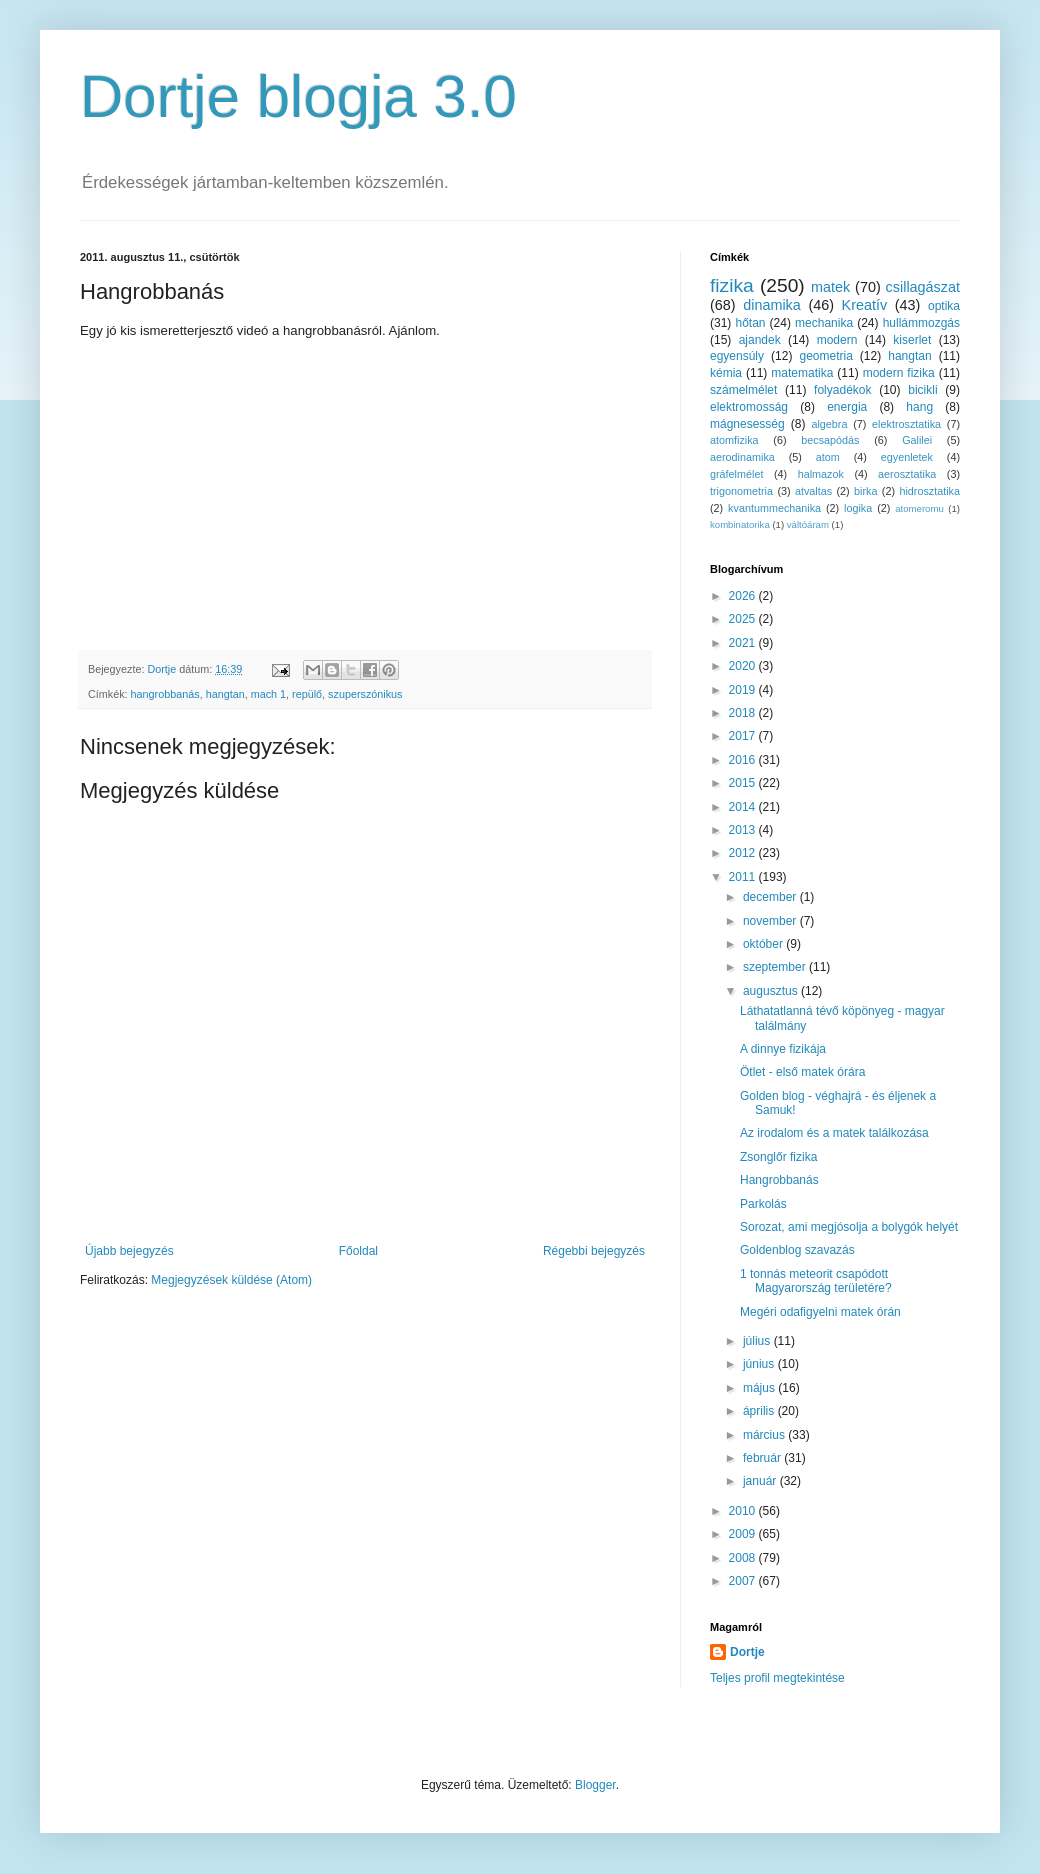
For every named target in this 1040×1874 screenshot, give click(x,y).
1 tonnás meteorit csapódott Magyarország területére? (816, 1281)
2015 (744, 783)
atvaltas (813, 491)
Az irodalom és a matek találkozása (834, 1133)
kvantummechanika (774, 508)
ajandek (760, 340)
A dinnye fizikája (783, 1049)
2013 (744, 830)
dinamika (772, 305)
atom (828, 457)
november (771, 921)
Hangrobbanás (779, 1180)
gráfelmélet (736, 474)
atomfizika (734, 440)
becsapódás (830, 440)
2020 (744, 666)
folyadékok (842, 390)
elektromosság (749, 407)
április (760, 1411)
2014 (744, 807)
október (764, 944)
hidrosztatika (929, 491)
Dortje (747, 1652)
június (760, 1364)
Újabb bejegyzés (129, 1251)
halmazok (821, 474)
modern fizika (899, 373)
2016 (744, 760)
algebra (829, 424)
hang (919, 407)
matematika (802, 373)
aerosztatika (907, 474)
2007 (744, 1581)
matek (830, 287)
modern (837, 340)
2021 (744, 643)
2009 (744, 1534)
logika (858, 508)
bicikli (922, 390)
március (765, 1435)
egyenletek (907, 457)
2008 (744, 1558)
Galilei (917, 440)
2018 (744, 713)
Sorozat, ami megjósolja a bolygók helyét (849, 1227)
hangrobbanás (165, 694)
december (771, 897)
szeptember (776, 967)
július (758, 1341)
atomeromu (919, 508)
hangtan (225, 694)
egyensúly (737, 356)
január (761, 1481)
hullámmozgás (921, 323)
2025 (744, 619)
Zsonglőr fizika (778, 1157)
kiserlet (912, 340)
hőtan (750, 323)
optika (944, 306)
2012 (744, 853)
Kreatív (865, 305)
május (760, 1388)
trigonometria (741, 491)
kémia (726, 373)
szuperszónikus (365, 694)
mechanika (824, 323)
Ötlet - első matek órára (802, 1072)
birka (865, 491)
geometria (825, 356)
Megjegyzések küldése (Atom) (231, 1280)
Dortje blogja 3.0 (298, 96)
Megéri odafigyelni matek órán (820, 1312)
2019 (744, 690)
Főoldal (358, 1251)
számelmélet (743, 390)
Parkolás (763, 1204)
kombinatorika (740, 524)
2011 (744, 877)
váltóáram (808, 524)
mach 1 (268, 694)
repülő (307, 694)
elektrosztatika (906, 424)
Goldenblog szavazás (797, 1250)
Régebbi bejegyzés (594, 1251)
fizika (732, 285)
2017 (744, 736)
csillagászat (923, 287)
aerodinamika (742, 457)
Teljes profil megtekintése (777, 1678)
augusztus (772, 991)
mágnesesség (747, 424)
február (763, 1458)
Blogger (595, 1785)
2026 (744, 596)
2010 (744, 1511)
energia (847, 407)
